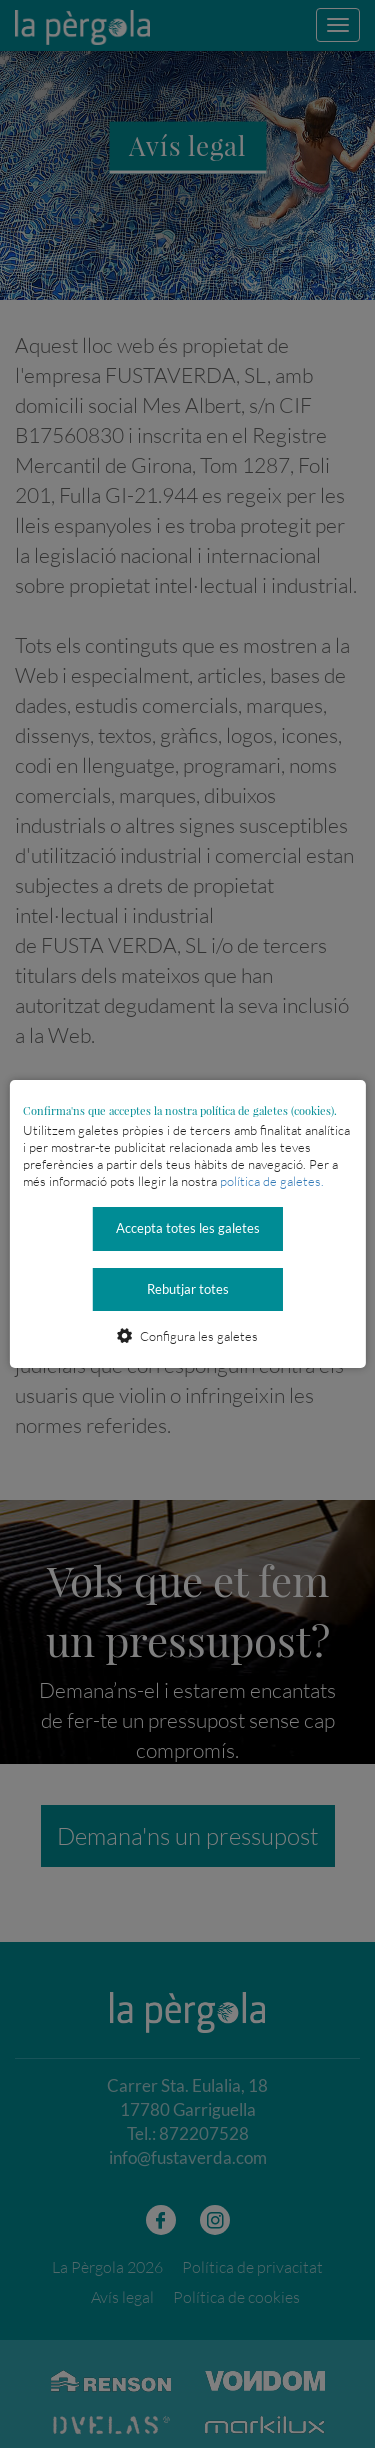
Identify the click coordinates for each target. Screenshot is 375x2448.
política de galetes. (272, 1181)
